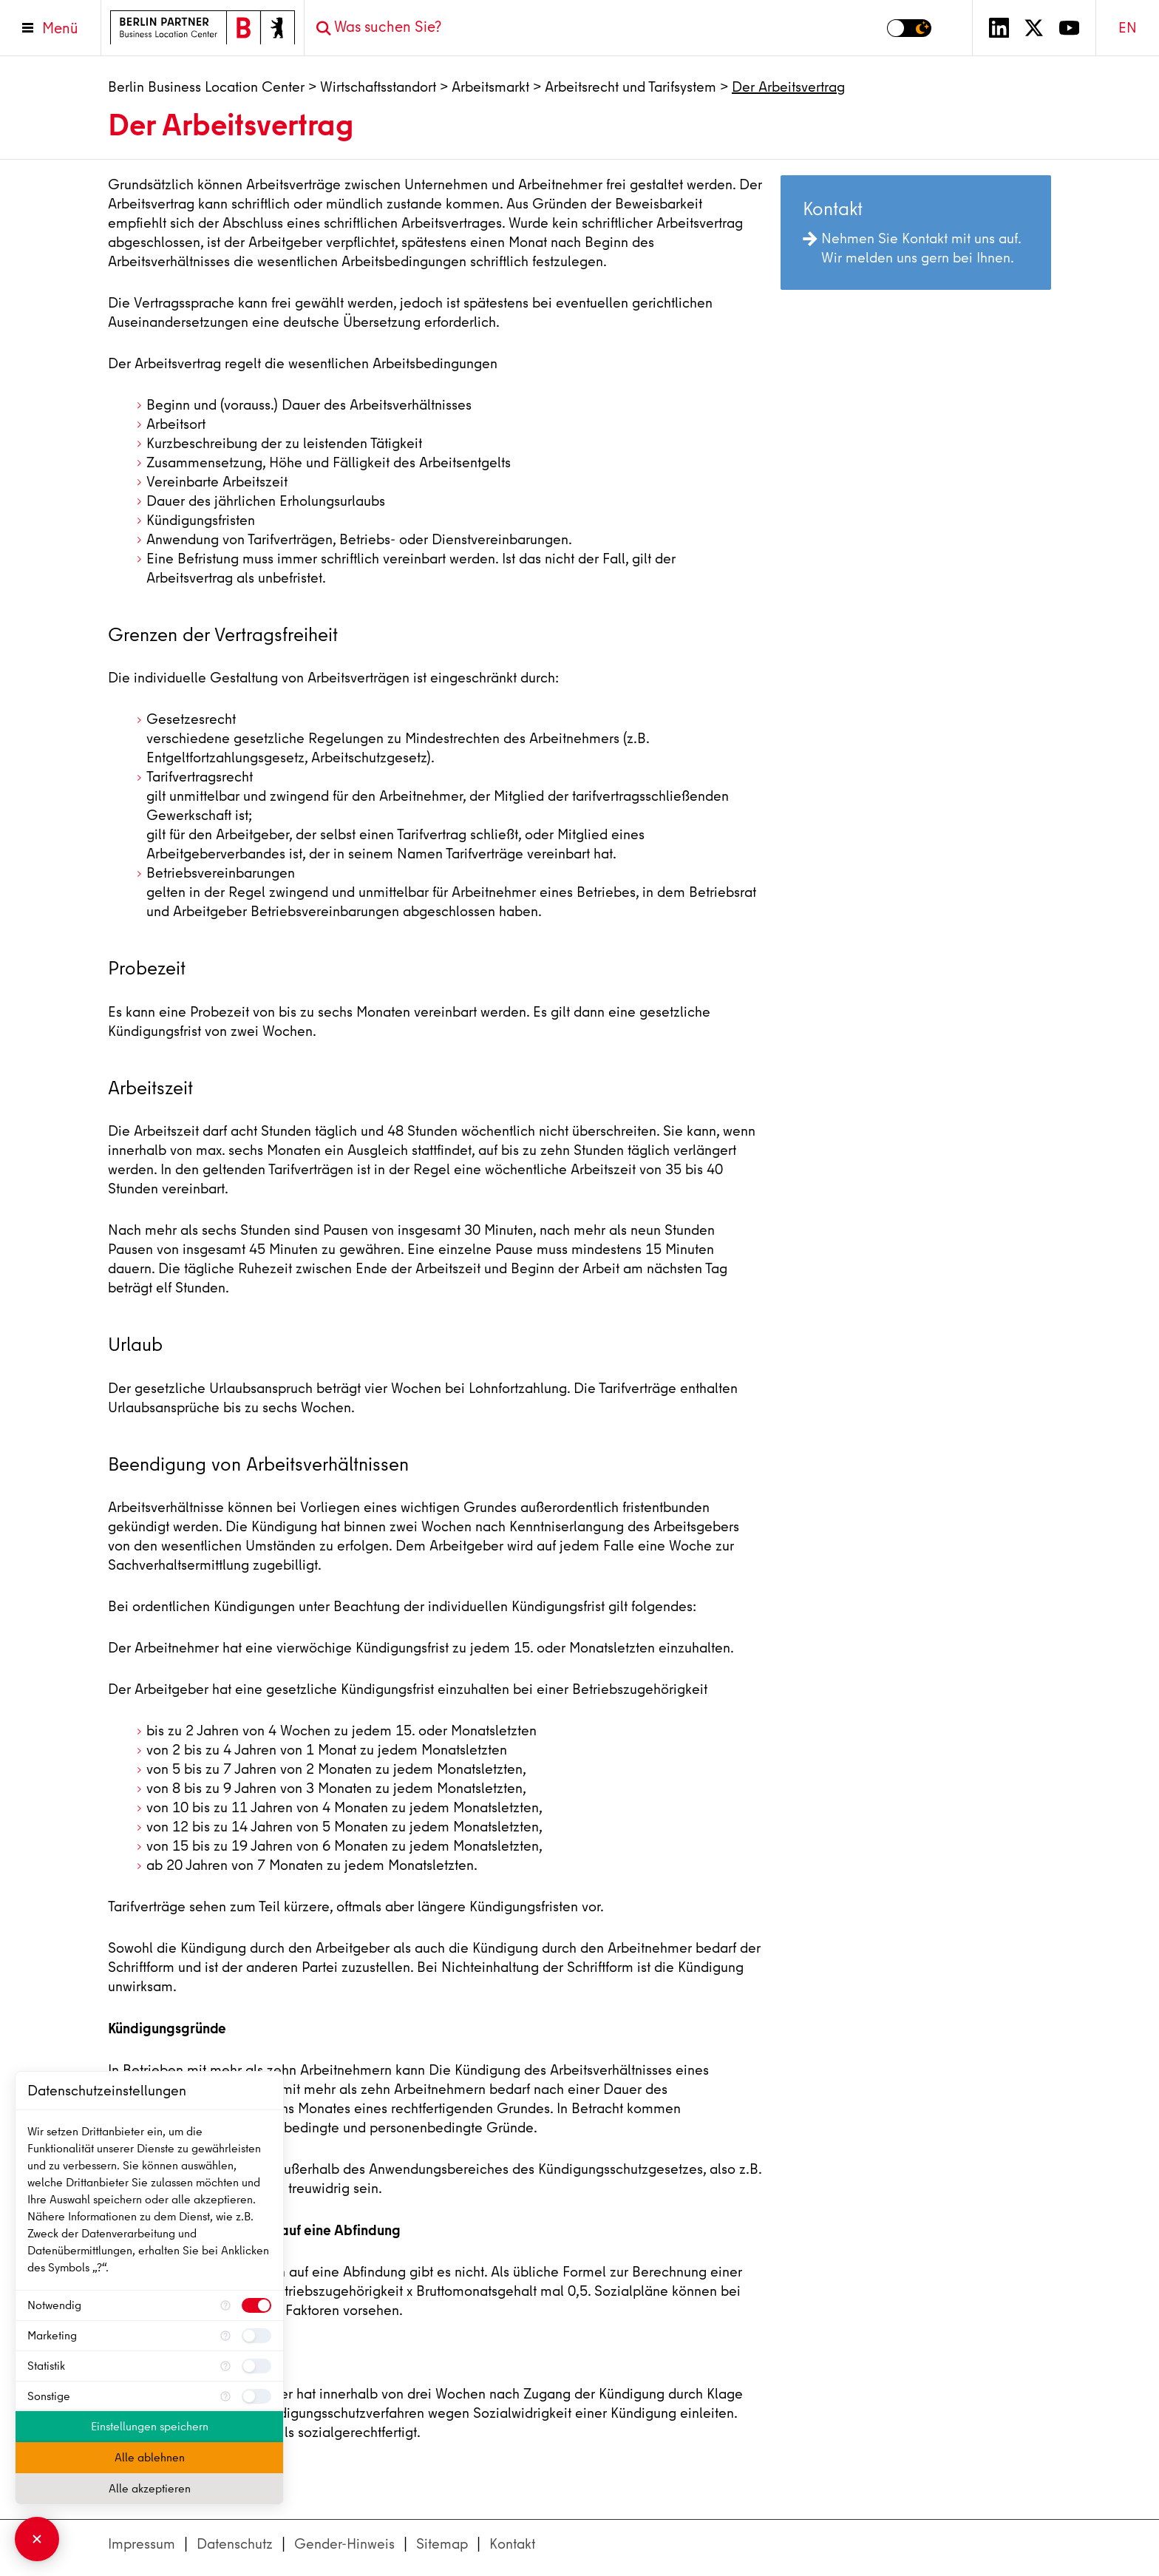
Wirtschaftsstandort (378, 87)
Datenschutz (235, 2544)
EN (1127, 27)
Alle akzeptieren (150, 2488)
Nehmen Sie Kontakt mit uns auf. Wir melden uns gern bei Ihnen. (912, 248)
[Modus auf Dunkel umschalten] (909, 28)
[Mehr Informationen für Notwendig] (225, 2305)
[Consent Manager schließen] (37, 2539)
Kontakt (512, 2544)
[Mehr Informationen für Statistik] (225, 2366)
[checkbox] (256, 2305)
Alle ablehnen (150, 2457)
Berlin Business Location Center (206, 87)
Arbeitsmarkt (490, 87)
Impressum (141, 2544)
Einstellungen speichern (149, 2426)
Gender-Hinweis (344, 2544)
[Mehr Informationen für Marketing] (225, 2336)
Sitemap (442, 2544)
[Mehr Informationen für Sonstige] (225, 2396)
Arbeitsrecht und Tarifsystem (630, 87)
